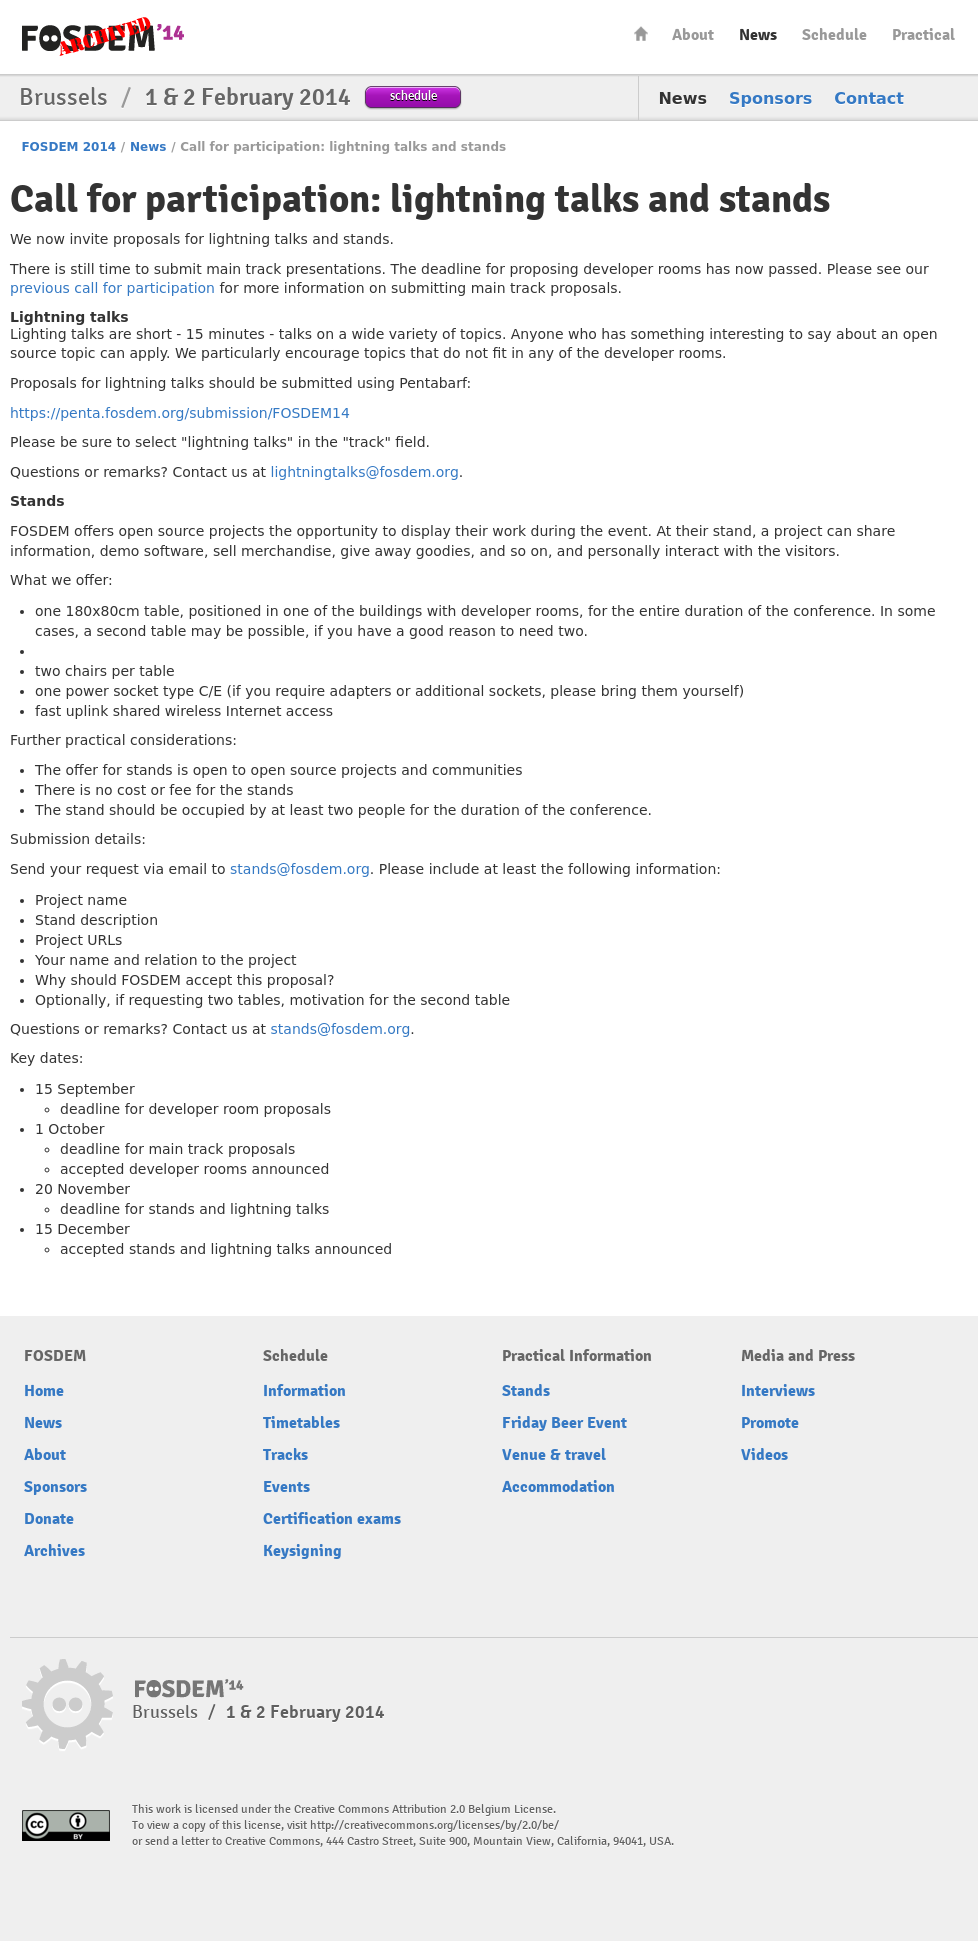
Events (286, 1487)
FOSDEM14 (103, 38)
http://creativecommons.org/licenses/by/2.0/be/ (434, 1825)
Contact (869, 98)
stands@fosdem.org (300, 869)
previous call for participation (112, 288)
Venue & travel (554, 1455)
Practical (923, 35)
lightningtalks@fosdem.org (365, 472)
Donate (49, 1519)
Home (641, 33)
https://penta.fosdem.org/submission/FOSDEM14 (180, 413)
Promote (770, 1423)
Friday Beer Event (564, 1423)
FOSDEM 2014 (68, 147)
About (693, 35)
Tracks (285, 1455)
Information (304, 1391)
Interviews (778, 1391)
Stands (526, 1391)
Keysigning (302, 1551)
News (758, 35)
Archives (54, 1551)
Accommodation (558, 1487)
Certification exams (332, 1519)
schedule (413, 95)
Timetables (301, 1423)
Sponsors (770, 98)
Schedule (834, 35)
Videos (764, 1455)
